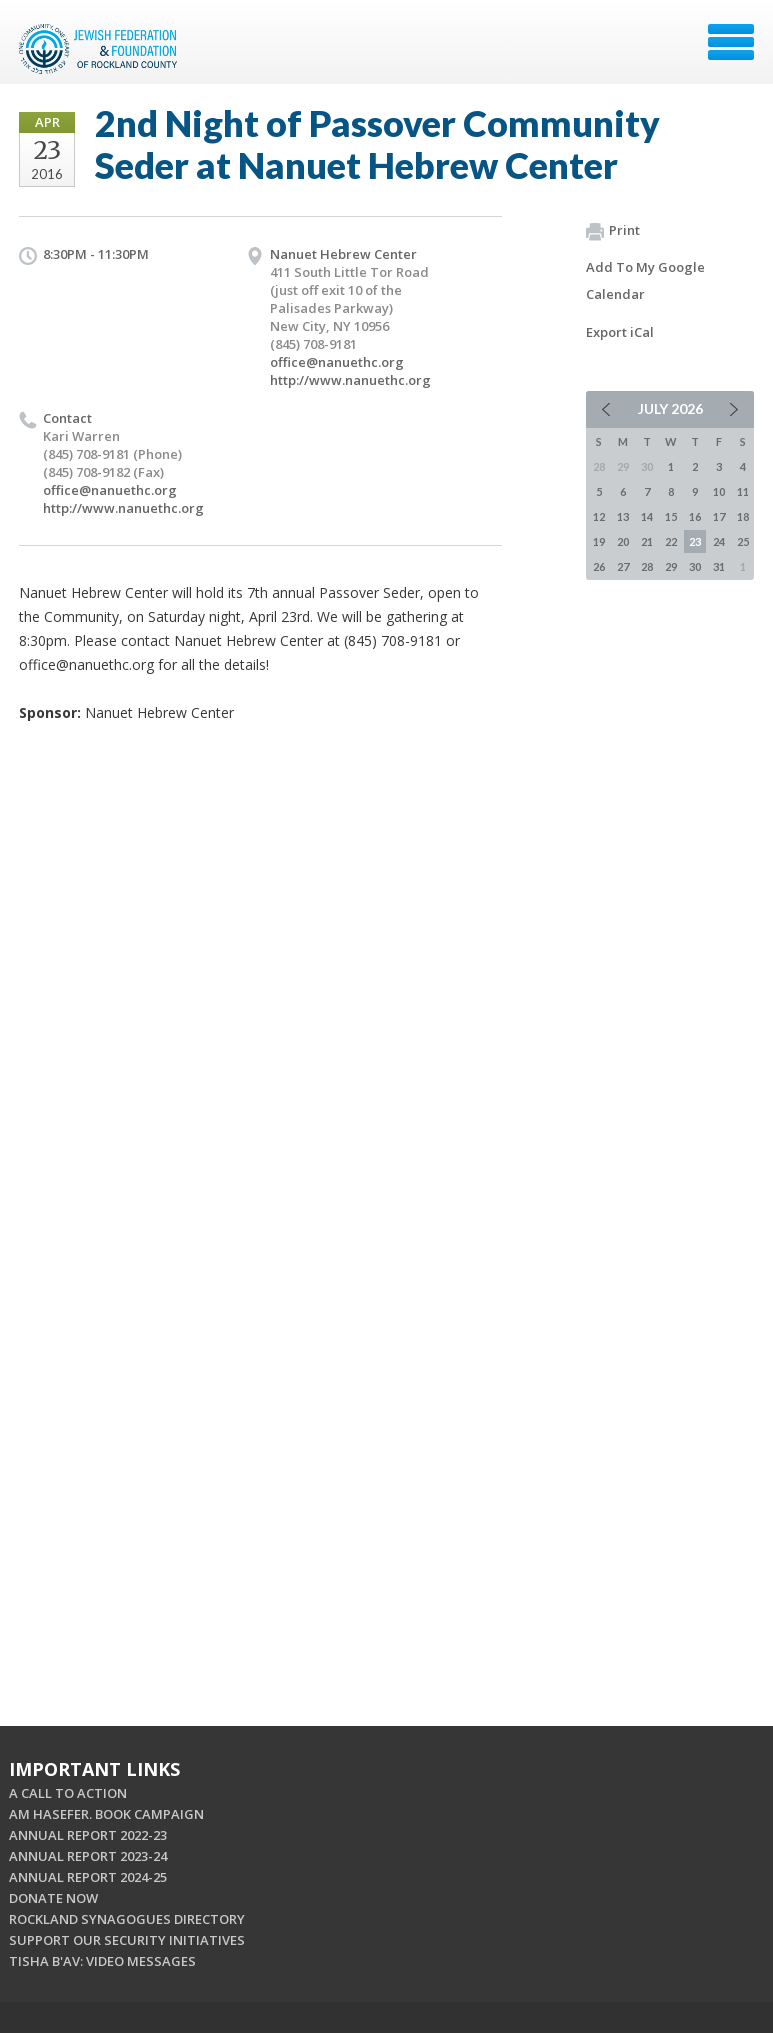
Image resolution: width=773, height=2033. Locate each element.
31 (719, 566)
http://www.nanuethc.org (350, 380)
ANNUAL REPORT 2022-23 (88, 1835)
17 (719, 516)
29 (671, 566)
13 (623, 516)
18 (743, 516)
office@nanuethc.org (337, 362)
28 (647, 566)
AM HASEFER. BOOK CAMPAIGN (106, 1814)
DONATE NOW (53, 1898)
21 (647, 541)
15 (671, 516)
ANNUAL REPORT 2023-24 (88, 1856)
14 (647, 516)
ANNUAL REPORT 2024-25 (88, 1877)
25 (743, 541)
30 (695, 566)
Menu (731, 42)
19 (599, 541)
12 (599, 516)
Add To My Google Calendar (645, 280)
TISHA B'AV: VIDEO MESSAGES (102, 1961)
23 (695, 541)
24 (719, 541)
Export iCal (620, 332)
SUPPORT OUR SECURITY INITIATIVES (127, 1940)
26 (599, 566)
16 (695, 516)
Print (613, 231)
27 (623, 566)
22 (671, 541)
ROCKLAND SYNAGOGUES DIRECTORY (127, 1919)
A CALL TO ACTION (68, 1793)
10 (719, 491)
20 (623, 541)
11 (743, 491)
